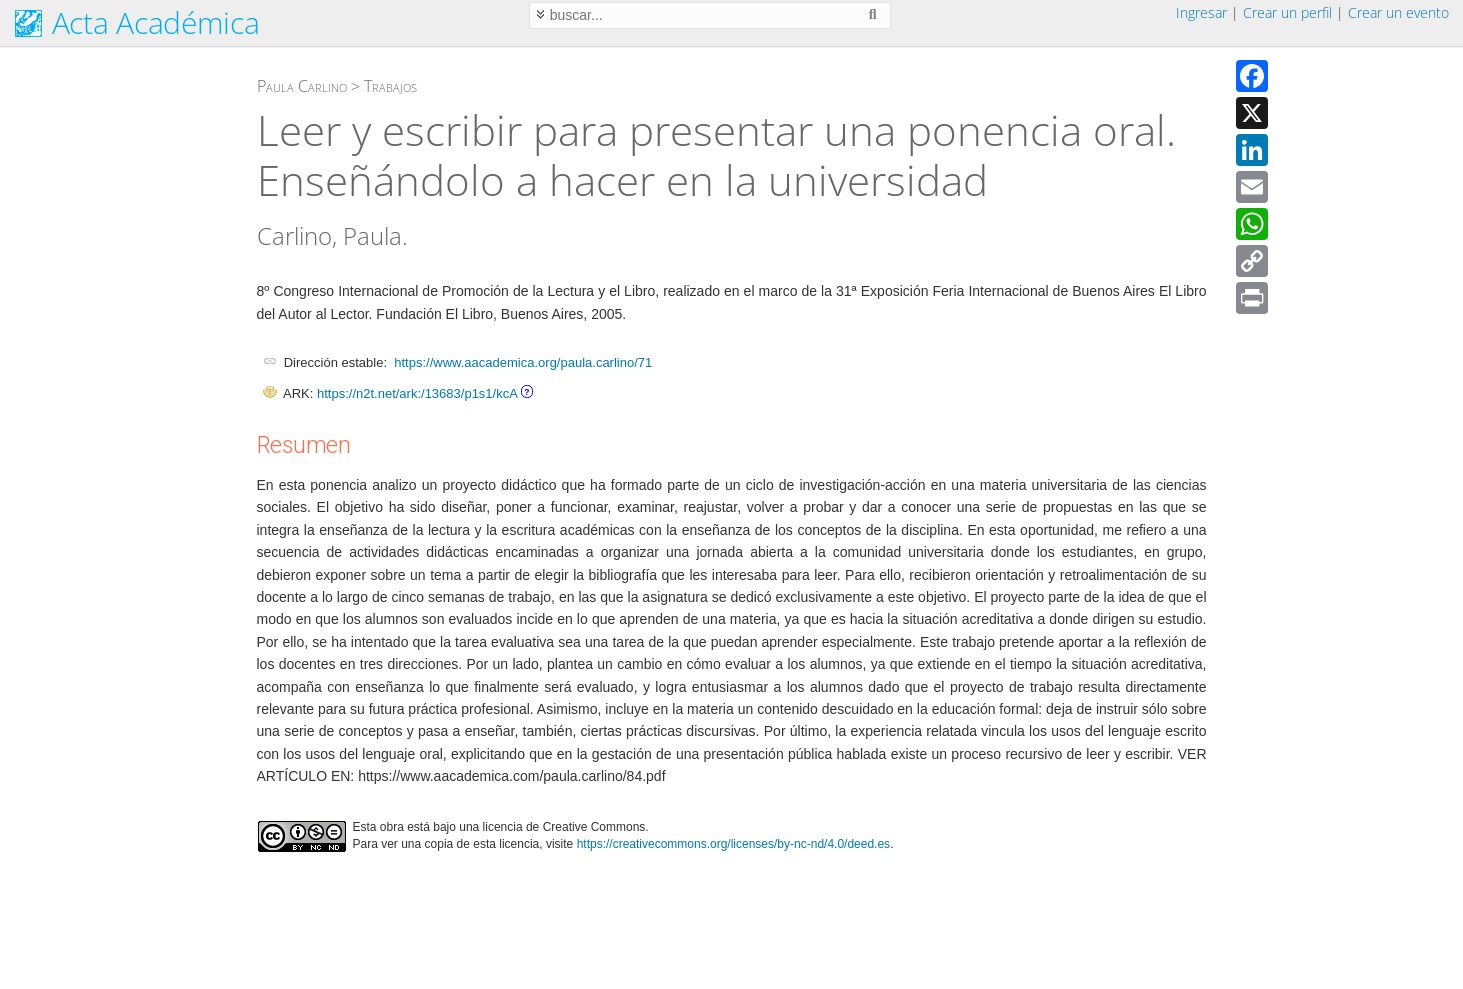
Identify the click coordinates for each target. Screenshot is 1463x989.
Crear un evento (1398, 12)
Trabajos (390, 86)
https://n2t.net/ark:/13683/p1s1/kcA (417, 393)
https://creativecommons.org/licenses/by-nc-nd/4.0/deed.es (734, 844)
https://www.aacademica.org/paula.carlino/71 (523, 362)
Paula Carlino (302, 86)
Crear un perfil (1287, 12)
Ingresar (1201, 12)
